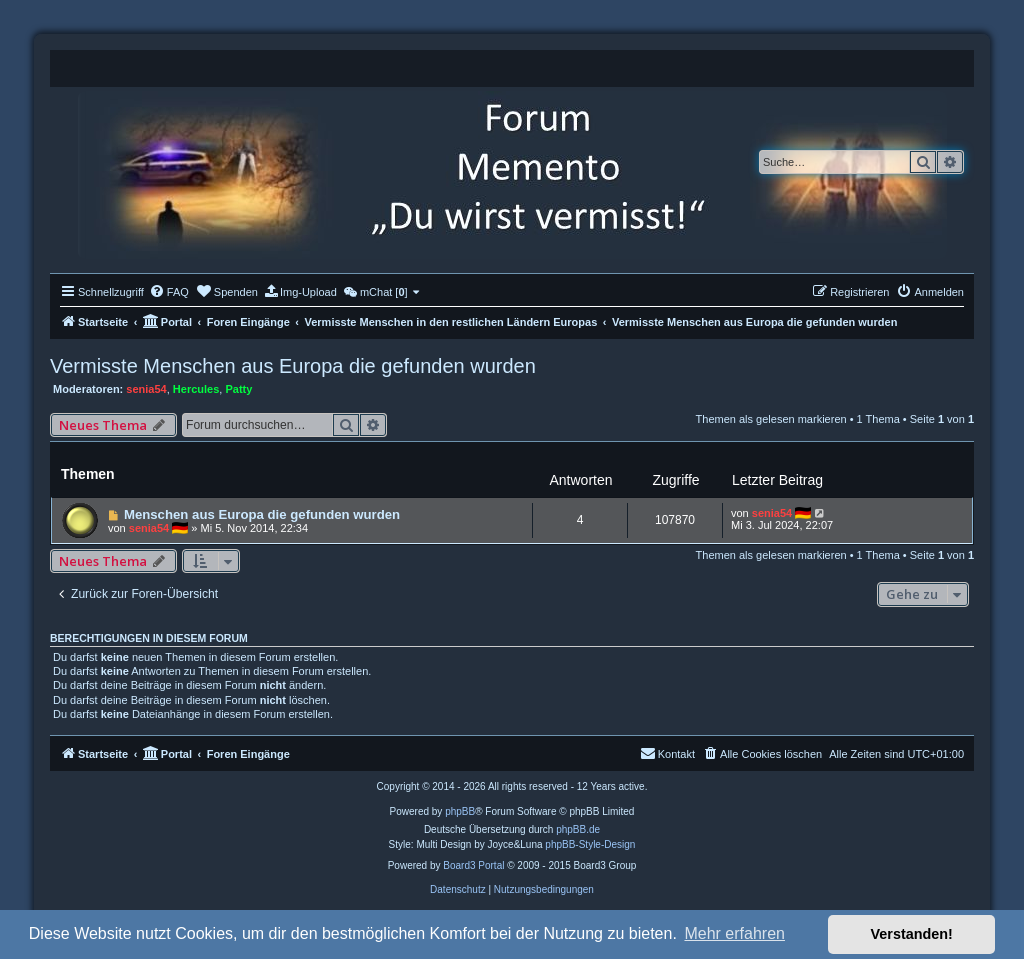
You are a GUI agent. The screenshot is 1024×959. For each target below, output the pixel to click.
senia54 (146, 389)
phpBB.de (578, 829)
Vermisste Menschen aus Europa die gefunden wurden (293, 366)
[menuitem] (169, 292)
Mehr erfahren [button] (734, 933)
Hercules (196, 389)
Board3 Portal (473, 865)
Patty (238, 389)
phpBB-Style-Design (590, 844)
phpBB (460, 811)
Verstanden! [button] (912, 934)
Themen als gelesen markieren (771, 419)
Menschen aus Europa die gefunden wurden (262, 514)
